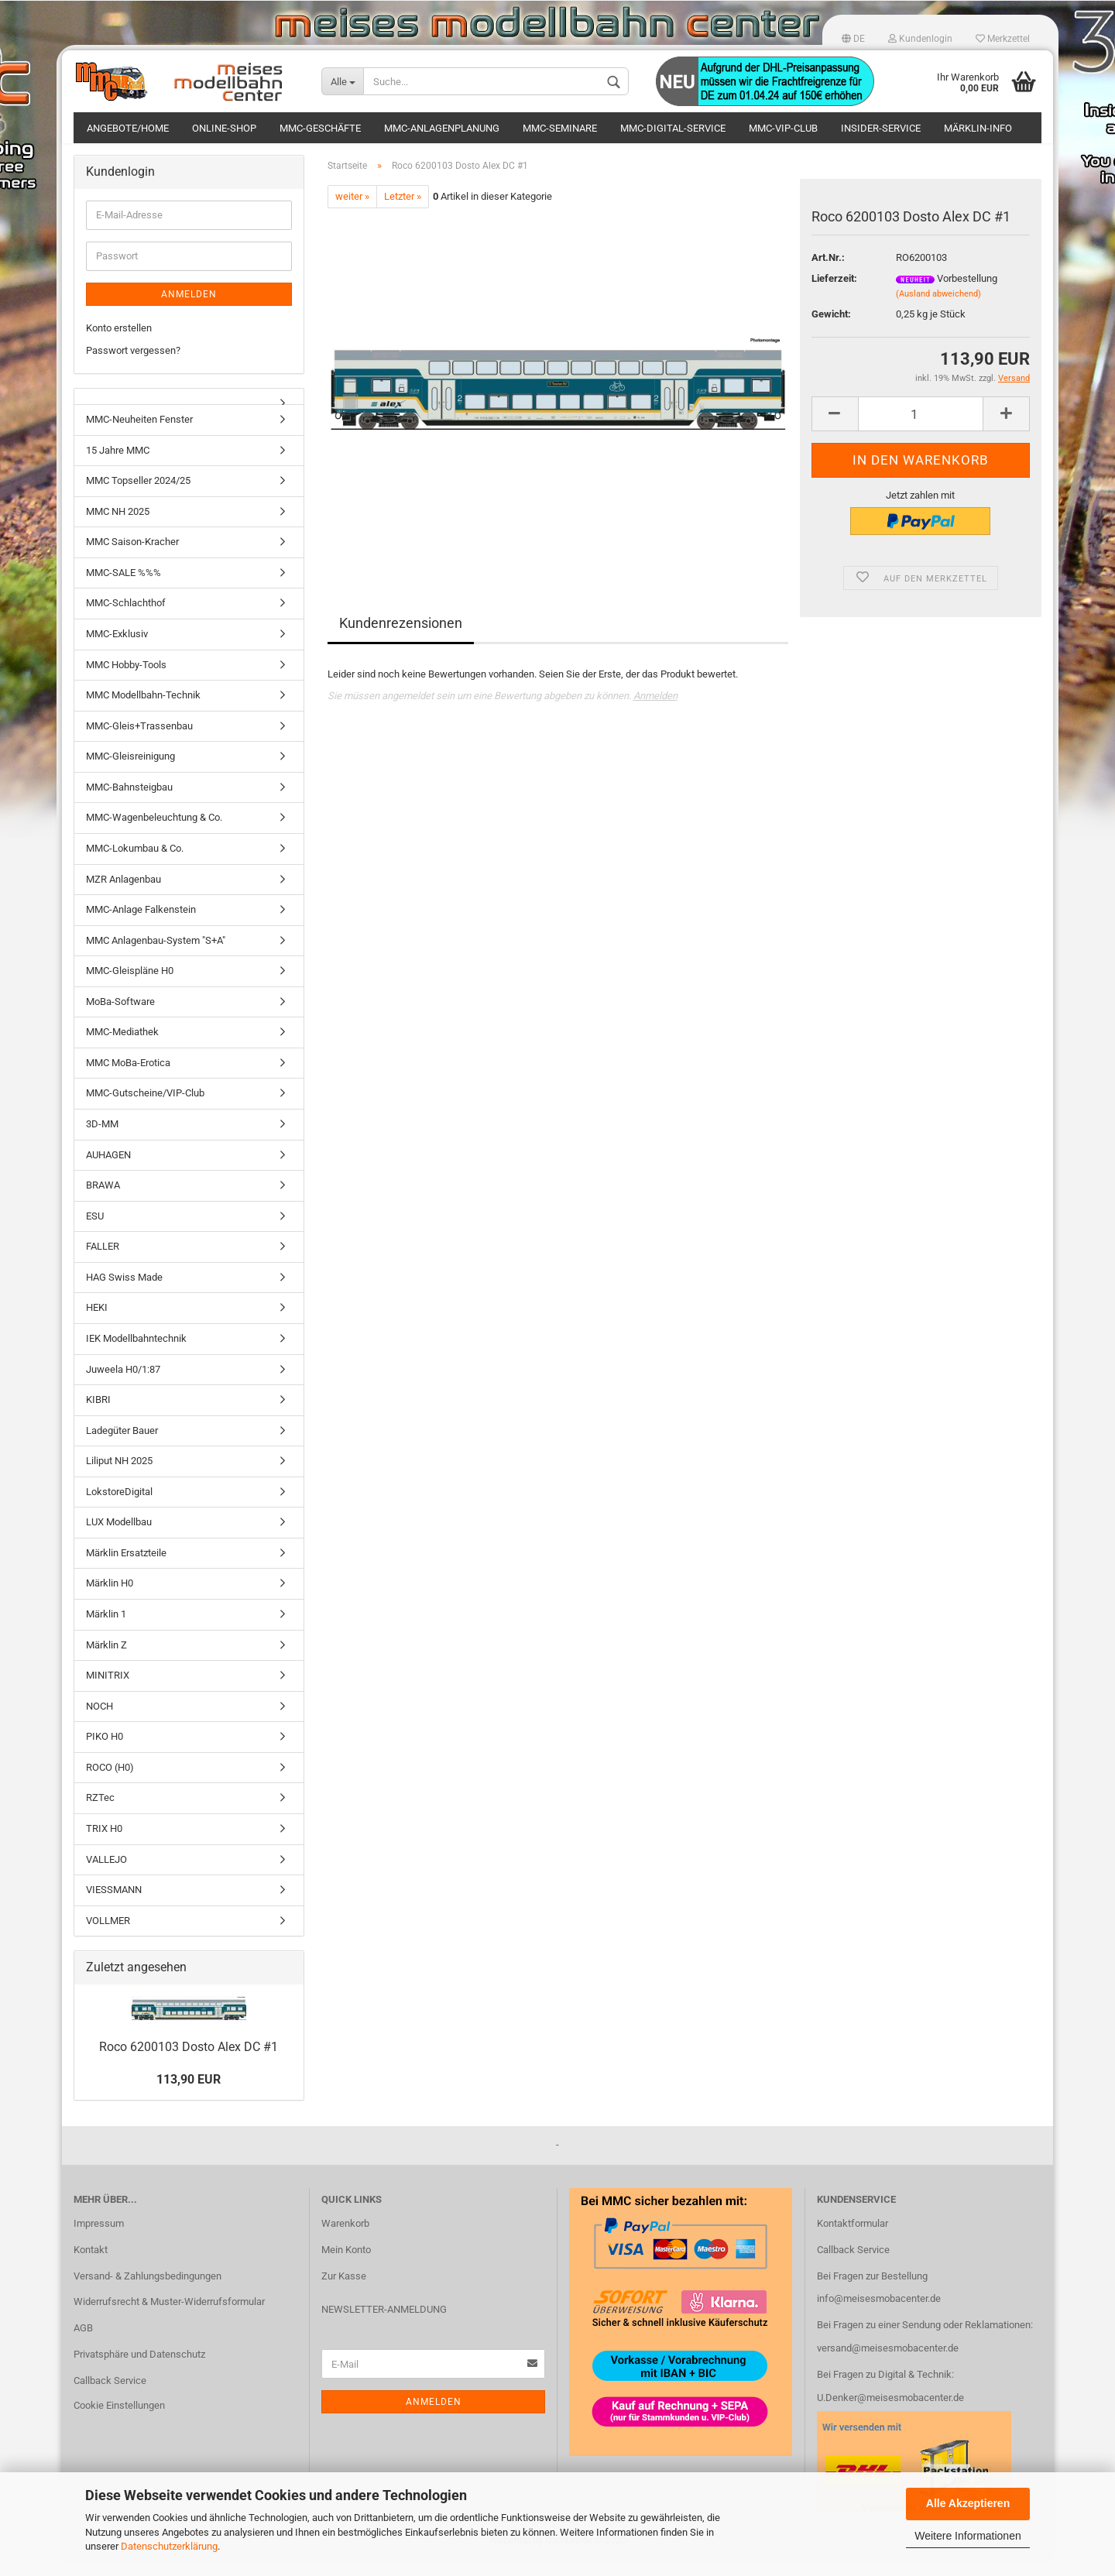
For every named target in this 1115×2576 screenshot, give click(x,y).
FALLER (102, 1261)
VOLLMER (108, 1936)
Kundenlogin (920, 38)
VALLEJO (106, 1874)
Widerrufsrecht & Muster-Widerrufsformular (169, 2317)
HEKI (97, 1323)
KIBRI (98, 1415)
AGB (83, 2343)
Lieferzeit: (834, 294)
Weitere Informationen (967, 2536)
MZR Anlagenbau (123, 894)
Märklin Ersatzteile (126, 1568)
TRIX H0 (104, 1844)
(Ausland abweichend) (938, 309)
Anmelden (655, 711)
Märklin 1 (106, 1629)
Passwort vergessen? (133, 365)
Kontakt (91, 2265)
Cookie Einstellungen (119, 2421)
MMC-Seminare (560, 128)
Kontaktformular (852, 2239)
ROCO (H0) (110, 1783)
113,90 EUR (188, 2094)
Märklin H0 (109, 1598)
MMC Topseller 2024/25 (138, 496)
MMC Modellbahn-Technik (143, 710)
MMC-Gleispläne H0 (129, 986)
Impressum (99, 2239)
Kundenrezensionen (400, 638)
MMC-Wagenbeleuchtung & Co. (154, 833)
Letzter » (402, 212)
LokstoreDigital (119, 1507)
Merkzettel (1003, 38)
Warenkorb (345, 2239)
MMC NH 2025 (117, 527)
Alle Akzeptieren (968, 2503)
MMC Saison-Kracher (132, 557)
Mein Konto (346, 2265)
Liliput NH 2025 (119, 1476)
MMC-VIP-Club (783, 128)
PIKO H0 (104, 1752)
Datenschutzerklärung (169, 2546)
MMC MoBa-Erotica (128, 1078)
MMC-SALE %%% (123, 588)
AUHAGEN (108, 1169)
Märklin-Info (978, 128)
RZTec (100, 1813)
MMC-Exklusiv (117, 649)
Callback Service (110, 2396)
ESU (95, 1231)
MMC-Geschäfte (320, 128)
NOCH (99, 1721)
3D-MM (102, 1139)
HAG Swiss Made (124, 1292)
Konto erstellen (119, 343)
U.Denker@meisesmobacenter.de (890, 2413)
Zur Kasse (343, 2290)
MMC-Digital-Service (673, 128)
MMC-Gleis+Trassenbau (139, 741)
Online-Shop (224, 128)
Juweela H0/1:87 (123, 1384)
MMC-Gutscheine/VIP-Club (145, 1108)
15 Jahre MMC (117, 466)
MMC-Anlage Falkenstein (141, 925)
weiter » (352, 212)
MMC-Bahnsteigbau (129, 802)
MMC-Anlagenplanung (441, 128)
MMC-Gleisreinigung (130, 771)
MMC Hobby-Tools (126, 679)
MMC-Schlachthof (126, 618)
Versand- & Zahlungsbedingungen (147, 2290)
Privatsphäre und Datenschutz (139, 2369)
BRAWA (103, 1200)
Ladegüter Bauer (122, 1446)
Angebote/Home (128, 128)
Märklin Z (106, 1659)
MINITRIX (107, 1690)
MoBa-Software (120, 1017)
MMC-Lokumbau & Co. (135, 864)
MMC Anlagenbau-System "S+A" (155, 956)
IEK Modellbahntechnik (136, 1354)
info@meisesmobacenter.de (879, 2314)
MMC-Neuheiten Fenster (139, 435)
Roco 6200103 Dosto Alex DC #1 (188, 2062)
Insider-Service (881, 128)
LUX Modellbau (119, 1537)
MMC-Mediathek (122, 1047)
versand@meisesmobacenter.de (888, 2363)
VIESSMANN (114, 1905)
